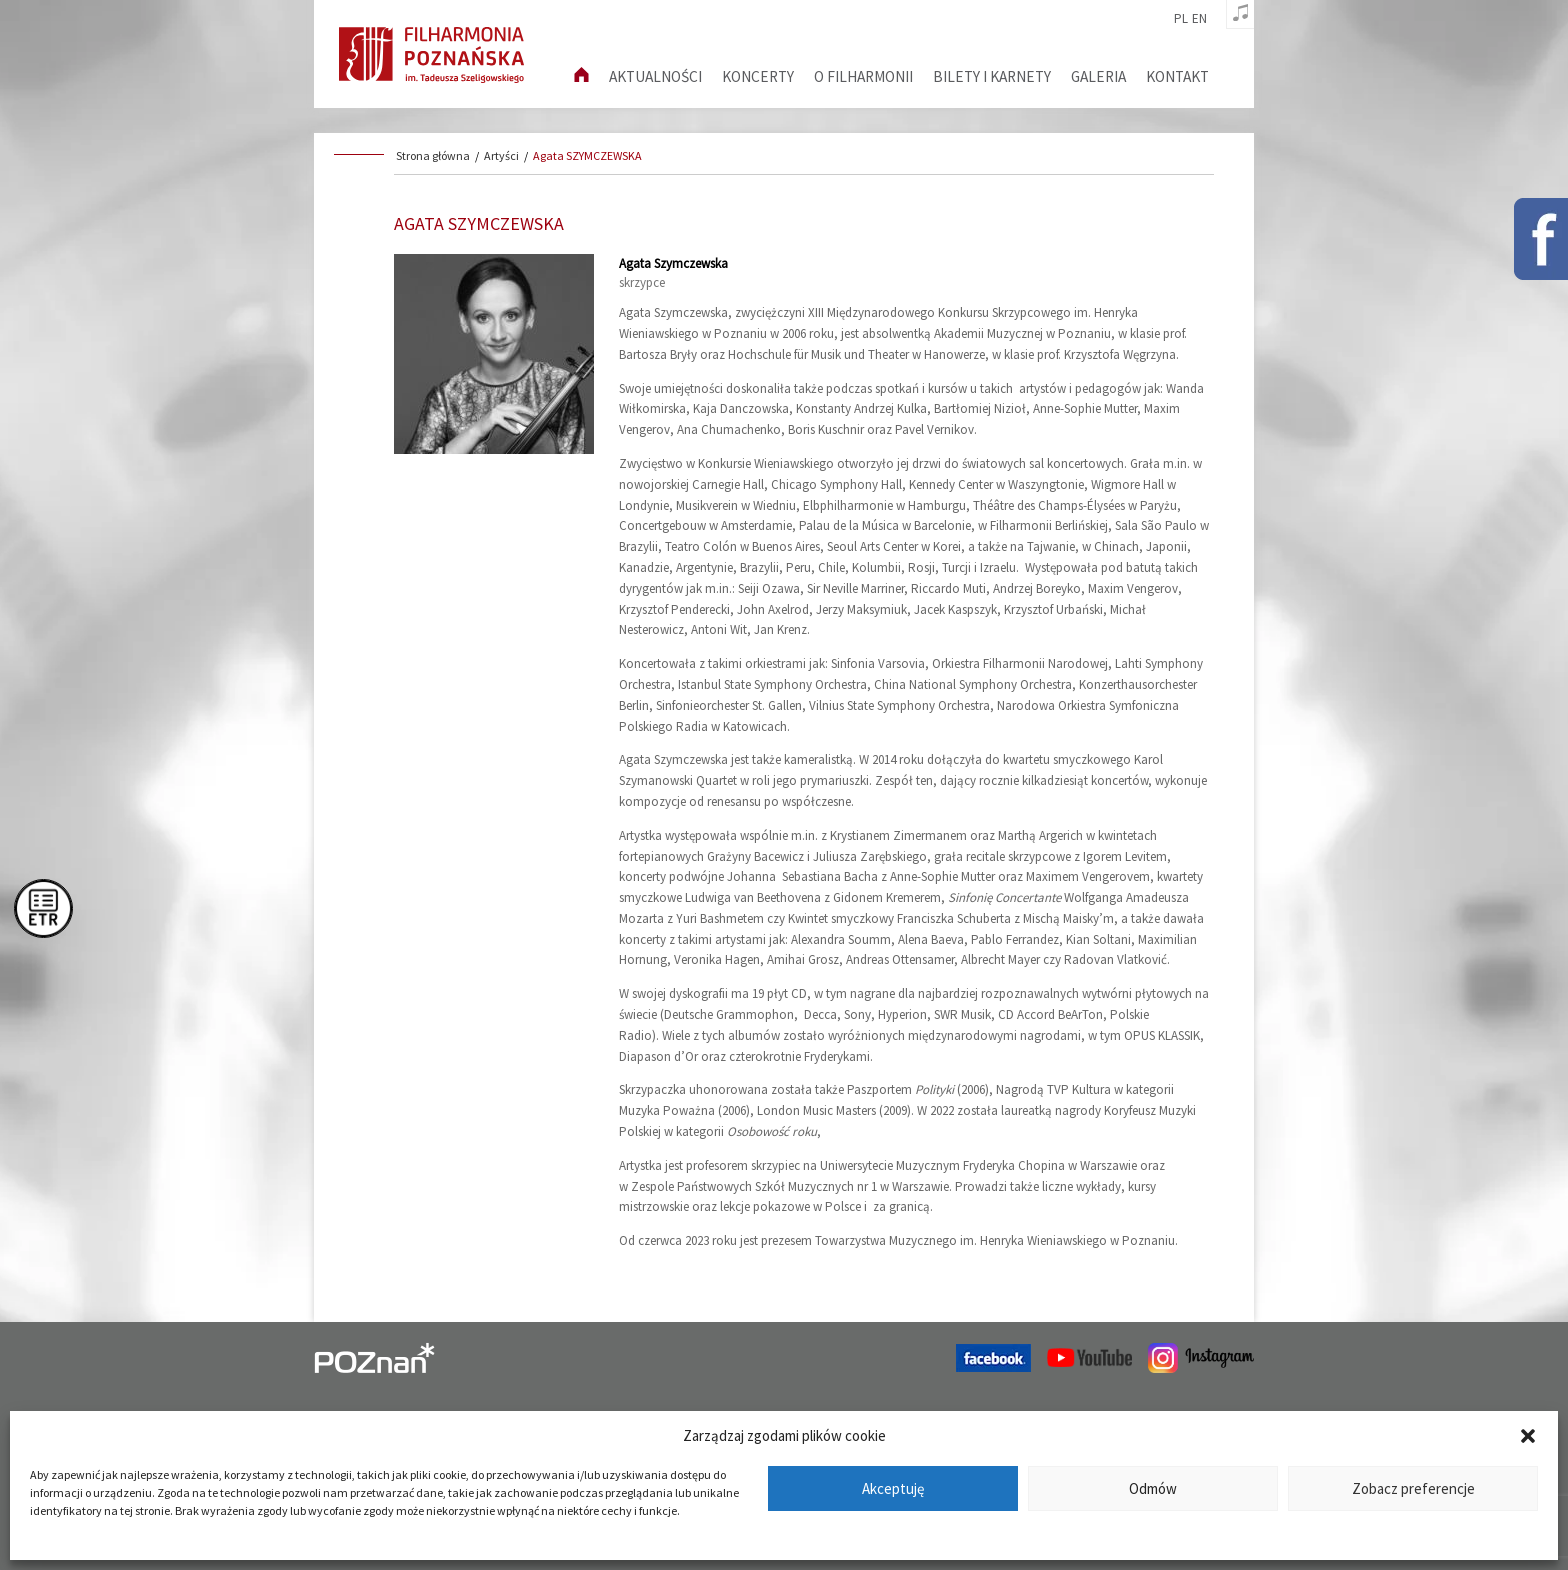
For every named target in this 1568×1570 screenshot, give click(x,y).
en (1199, 19)
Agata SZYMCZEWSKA (587, 155)
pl (1181, 19)
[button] (1528, 1436)
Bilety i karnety (992, 76)
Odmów (1153, 1488)
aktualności (655, 76)
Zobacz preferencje (1413, 1488)
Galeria (1098, 76)
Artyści (501, 155)
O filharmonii (863, 76)
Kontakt (1177, 76)
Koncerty (758, 76)
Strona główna (433, 155)
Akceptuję (893, 1488)
